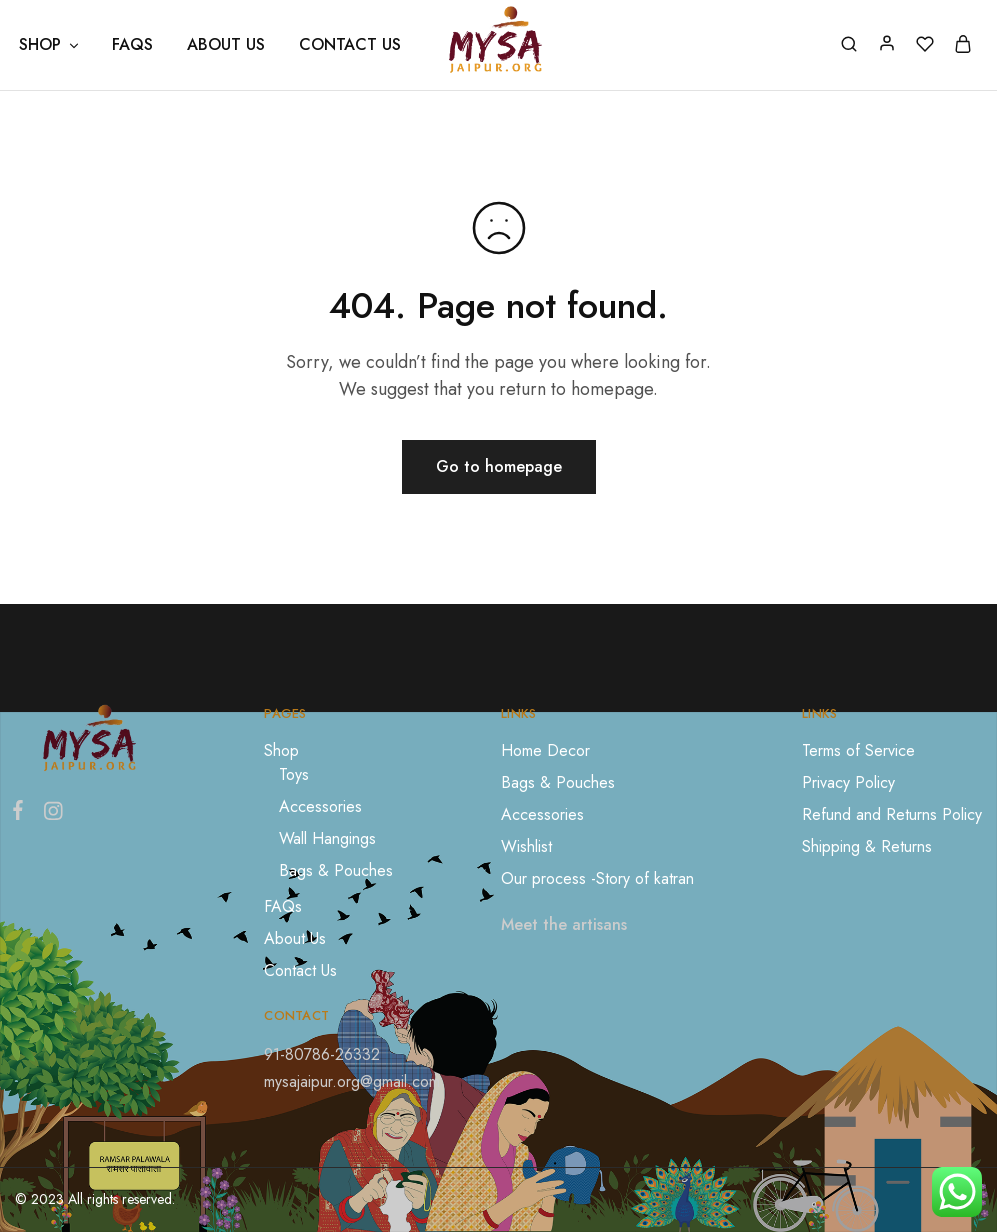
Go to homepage (499, 466)
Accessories (320, 806)
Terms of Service (858, 750)
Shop (281, 750)
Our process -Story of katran (597, 878)
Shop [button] (50, 45)
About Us (226, 45)
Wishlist (526, 846)
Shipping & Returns (867, 846)
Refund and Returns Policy (892, 814)
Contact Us (350, 45)
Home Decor (545, 750)
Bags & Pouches (336, 870)
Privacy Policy (848, 782)
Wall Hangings (327, 838)
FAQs (132, 45)
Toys (294, 774)
